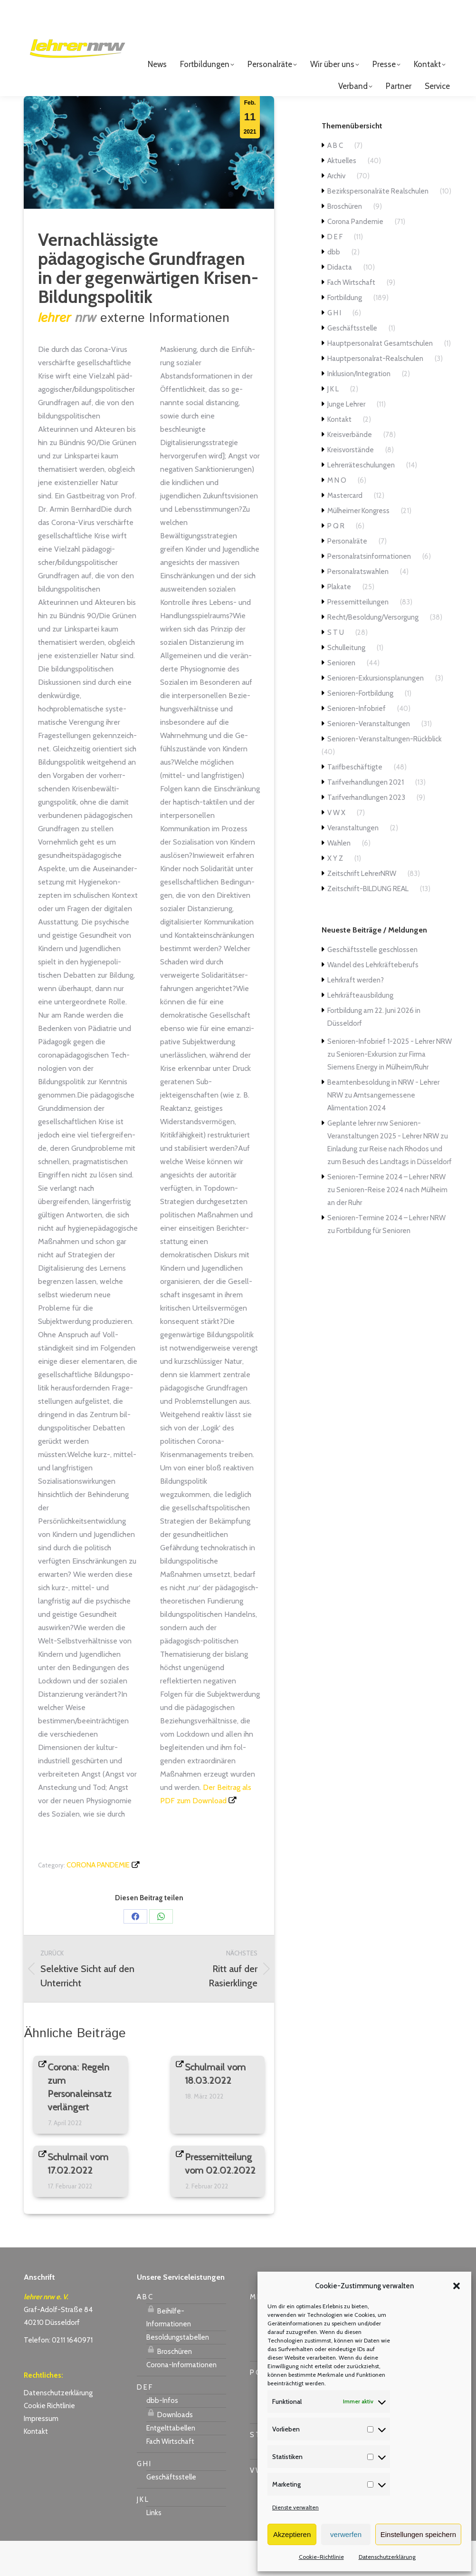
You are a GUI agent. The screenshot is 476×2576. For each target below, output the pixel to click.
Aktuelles (341, 196)
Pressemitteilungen (358, 637)
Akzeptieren (292, 2534)
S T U (335, 667)
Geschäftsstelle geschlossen (372, 985)
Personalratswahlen (358, 607)
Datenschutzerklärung (387, 2556)
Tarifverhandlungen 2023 (366, 832)
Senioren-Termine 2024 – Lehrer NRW (386, 1212)
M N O (336, 515)
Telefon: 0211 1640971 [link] (58, 2375)
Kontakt (339, 454)
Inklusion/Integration (358, 409)
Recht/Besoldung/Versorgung (373, 652)
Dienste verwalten (295, 2507)
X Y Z (335, 893)
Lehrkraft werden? (355, 1015)
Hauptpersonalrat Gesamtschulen (380, 378)
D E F (335, 272)
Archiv (336, 211)
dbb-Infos (162, 2435)
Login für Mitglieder (410, 24)
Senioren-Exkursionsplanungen (375, 713)
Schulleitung (346, 683)
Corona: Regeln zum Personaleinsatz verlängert (80, 2122)
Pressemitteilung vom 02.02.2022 (220, 2199)
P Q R (335, 561)
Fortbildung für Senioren (373, 1266)
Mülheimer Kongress (358, 546)
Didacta (339, 302)
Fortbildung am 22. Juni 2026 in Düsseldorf (373, 1052)
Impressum (41, 2454)
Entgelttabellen (170, 2463)
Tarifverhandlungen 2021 (365, 817)
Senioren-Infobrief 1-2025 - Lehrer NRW (389, 1076)
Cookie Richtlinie (49, 2441)
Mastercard (344, 530)
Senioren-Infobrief (356, 743)
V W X (336, 848)
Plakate (339, 622)
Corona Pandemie (98, 1900)
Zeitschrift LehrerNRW (361, 908)
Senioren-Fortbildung (360, 728)
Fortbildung (344, 333)
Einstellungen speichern (418, 2534)
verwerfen (346, 2534)
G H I (334, 348)
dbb (333, 287)
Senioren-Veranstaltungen (368, 759)
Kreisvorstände (350, 485)
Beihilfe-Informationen (168, 2351)
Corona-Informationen (181, 2400)
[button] (456, 2286)
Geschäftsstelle (352, 363)
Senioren (341, 698)
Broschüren (344, 241)
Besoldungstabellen (177, 2372)
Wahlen (339, 878)
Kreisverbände (349, 470)
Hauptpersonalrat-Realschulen (375, 393)
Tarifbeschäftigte (354, 802)
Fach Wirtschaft (351, 317)
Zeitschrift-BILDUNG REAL (368, 924)
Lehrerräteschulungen (361, 500)
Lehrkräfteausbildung (360, 1030)
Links (154, 2548)
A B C (335, 180)
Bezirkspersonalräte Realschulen (377, 226)
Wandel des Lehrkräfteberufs (373, 1000)
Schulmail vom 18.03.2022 (215, 2109)
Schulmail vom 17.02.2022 (78, 2199)
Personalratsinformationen (369, 591)
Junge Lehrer (346, 439)
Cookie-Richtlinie (321, 2556)
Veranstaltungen (353, 863)
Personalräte (347, 576)
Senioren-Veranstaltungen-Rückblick (384, 774)
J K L (333, 424)
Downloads (169, 2448)
